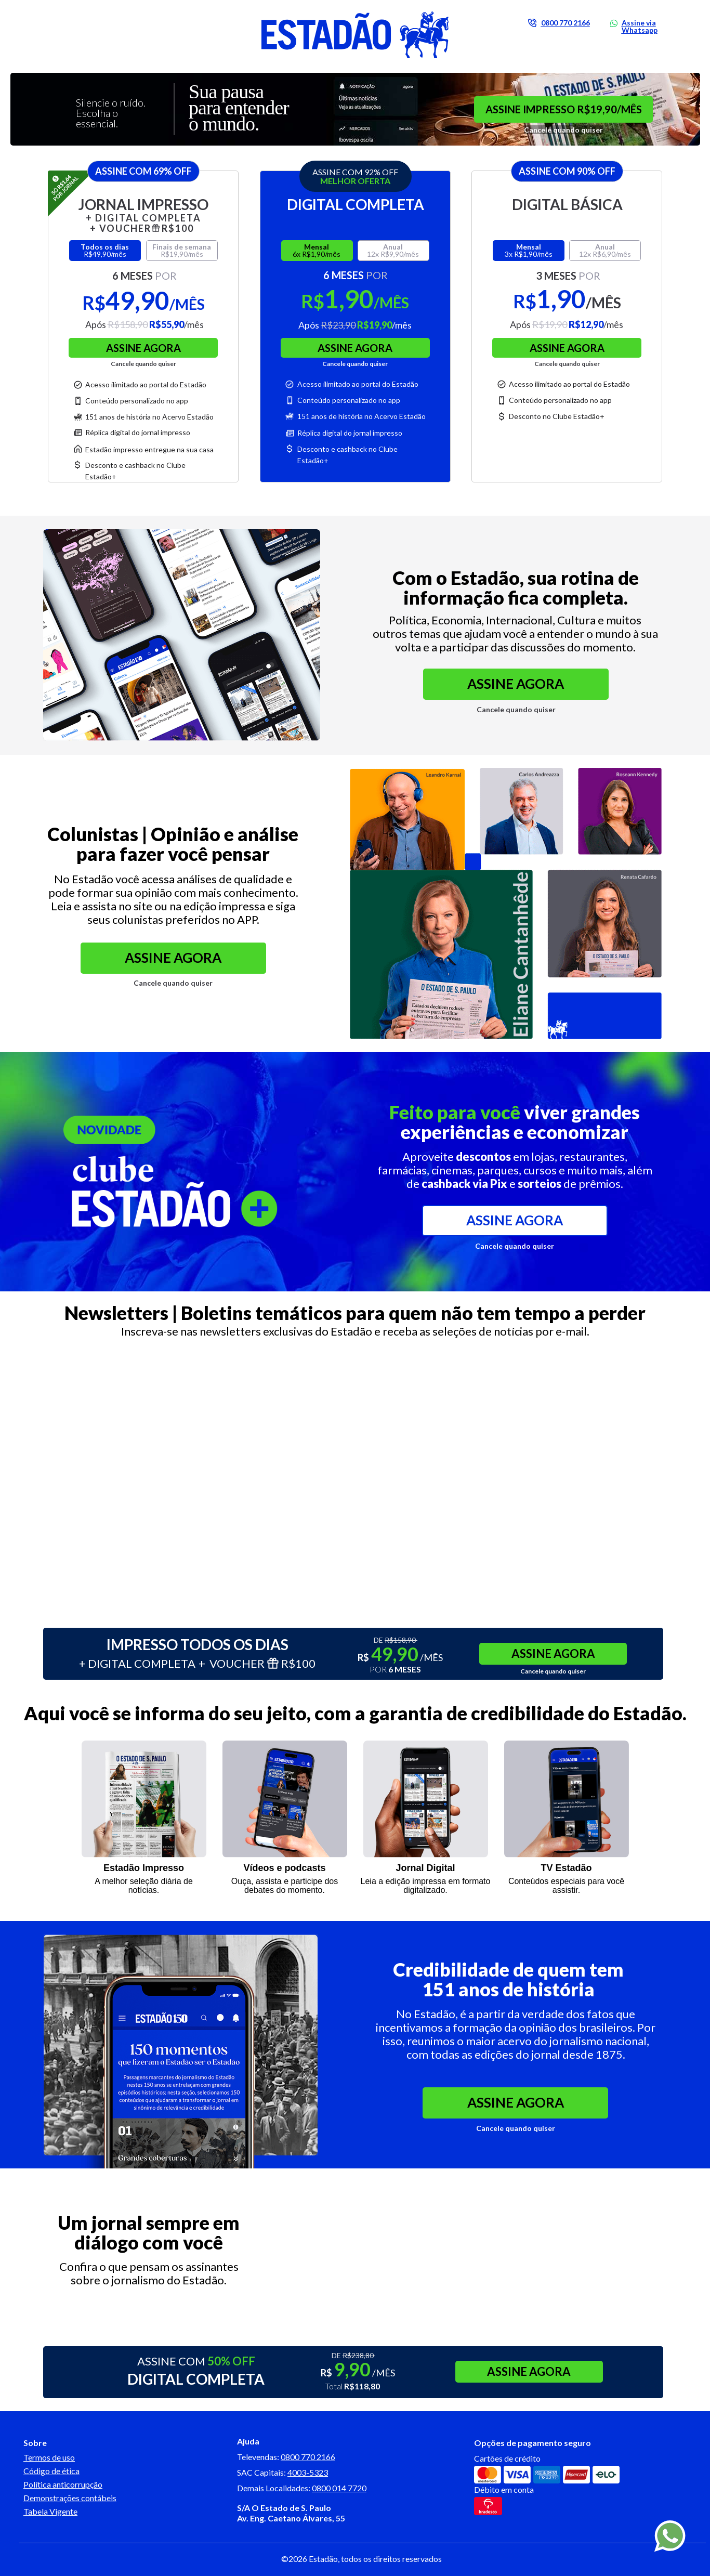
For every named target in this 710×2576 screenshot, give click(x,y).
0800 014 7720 (339, 2488)
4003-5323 (307, 2472)
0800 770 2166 (308, 2457)
